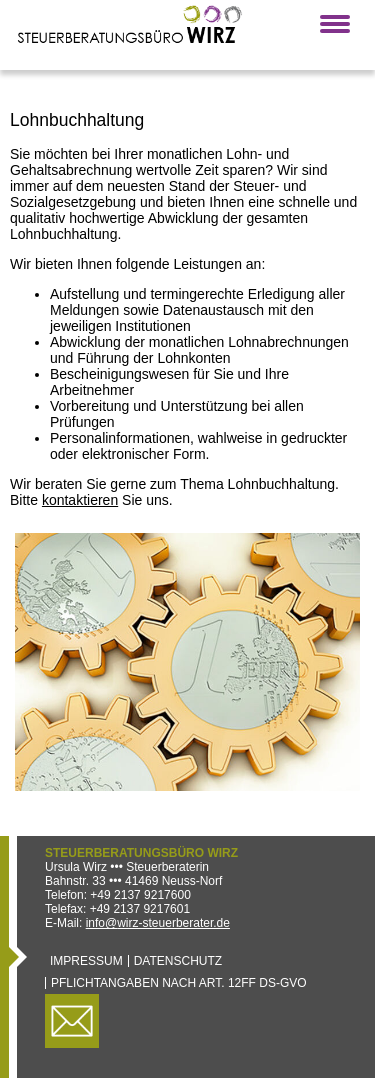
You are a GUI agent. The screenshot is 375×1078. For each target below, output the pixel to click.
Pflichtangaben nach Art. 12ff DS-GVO (179, 983)
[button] (335, 24)
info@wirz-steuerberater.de (158, 923)
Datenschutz (178, 961)
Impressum (86, 961)
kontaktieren (80, 500)
